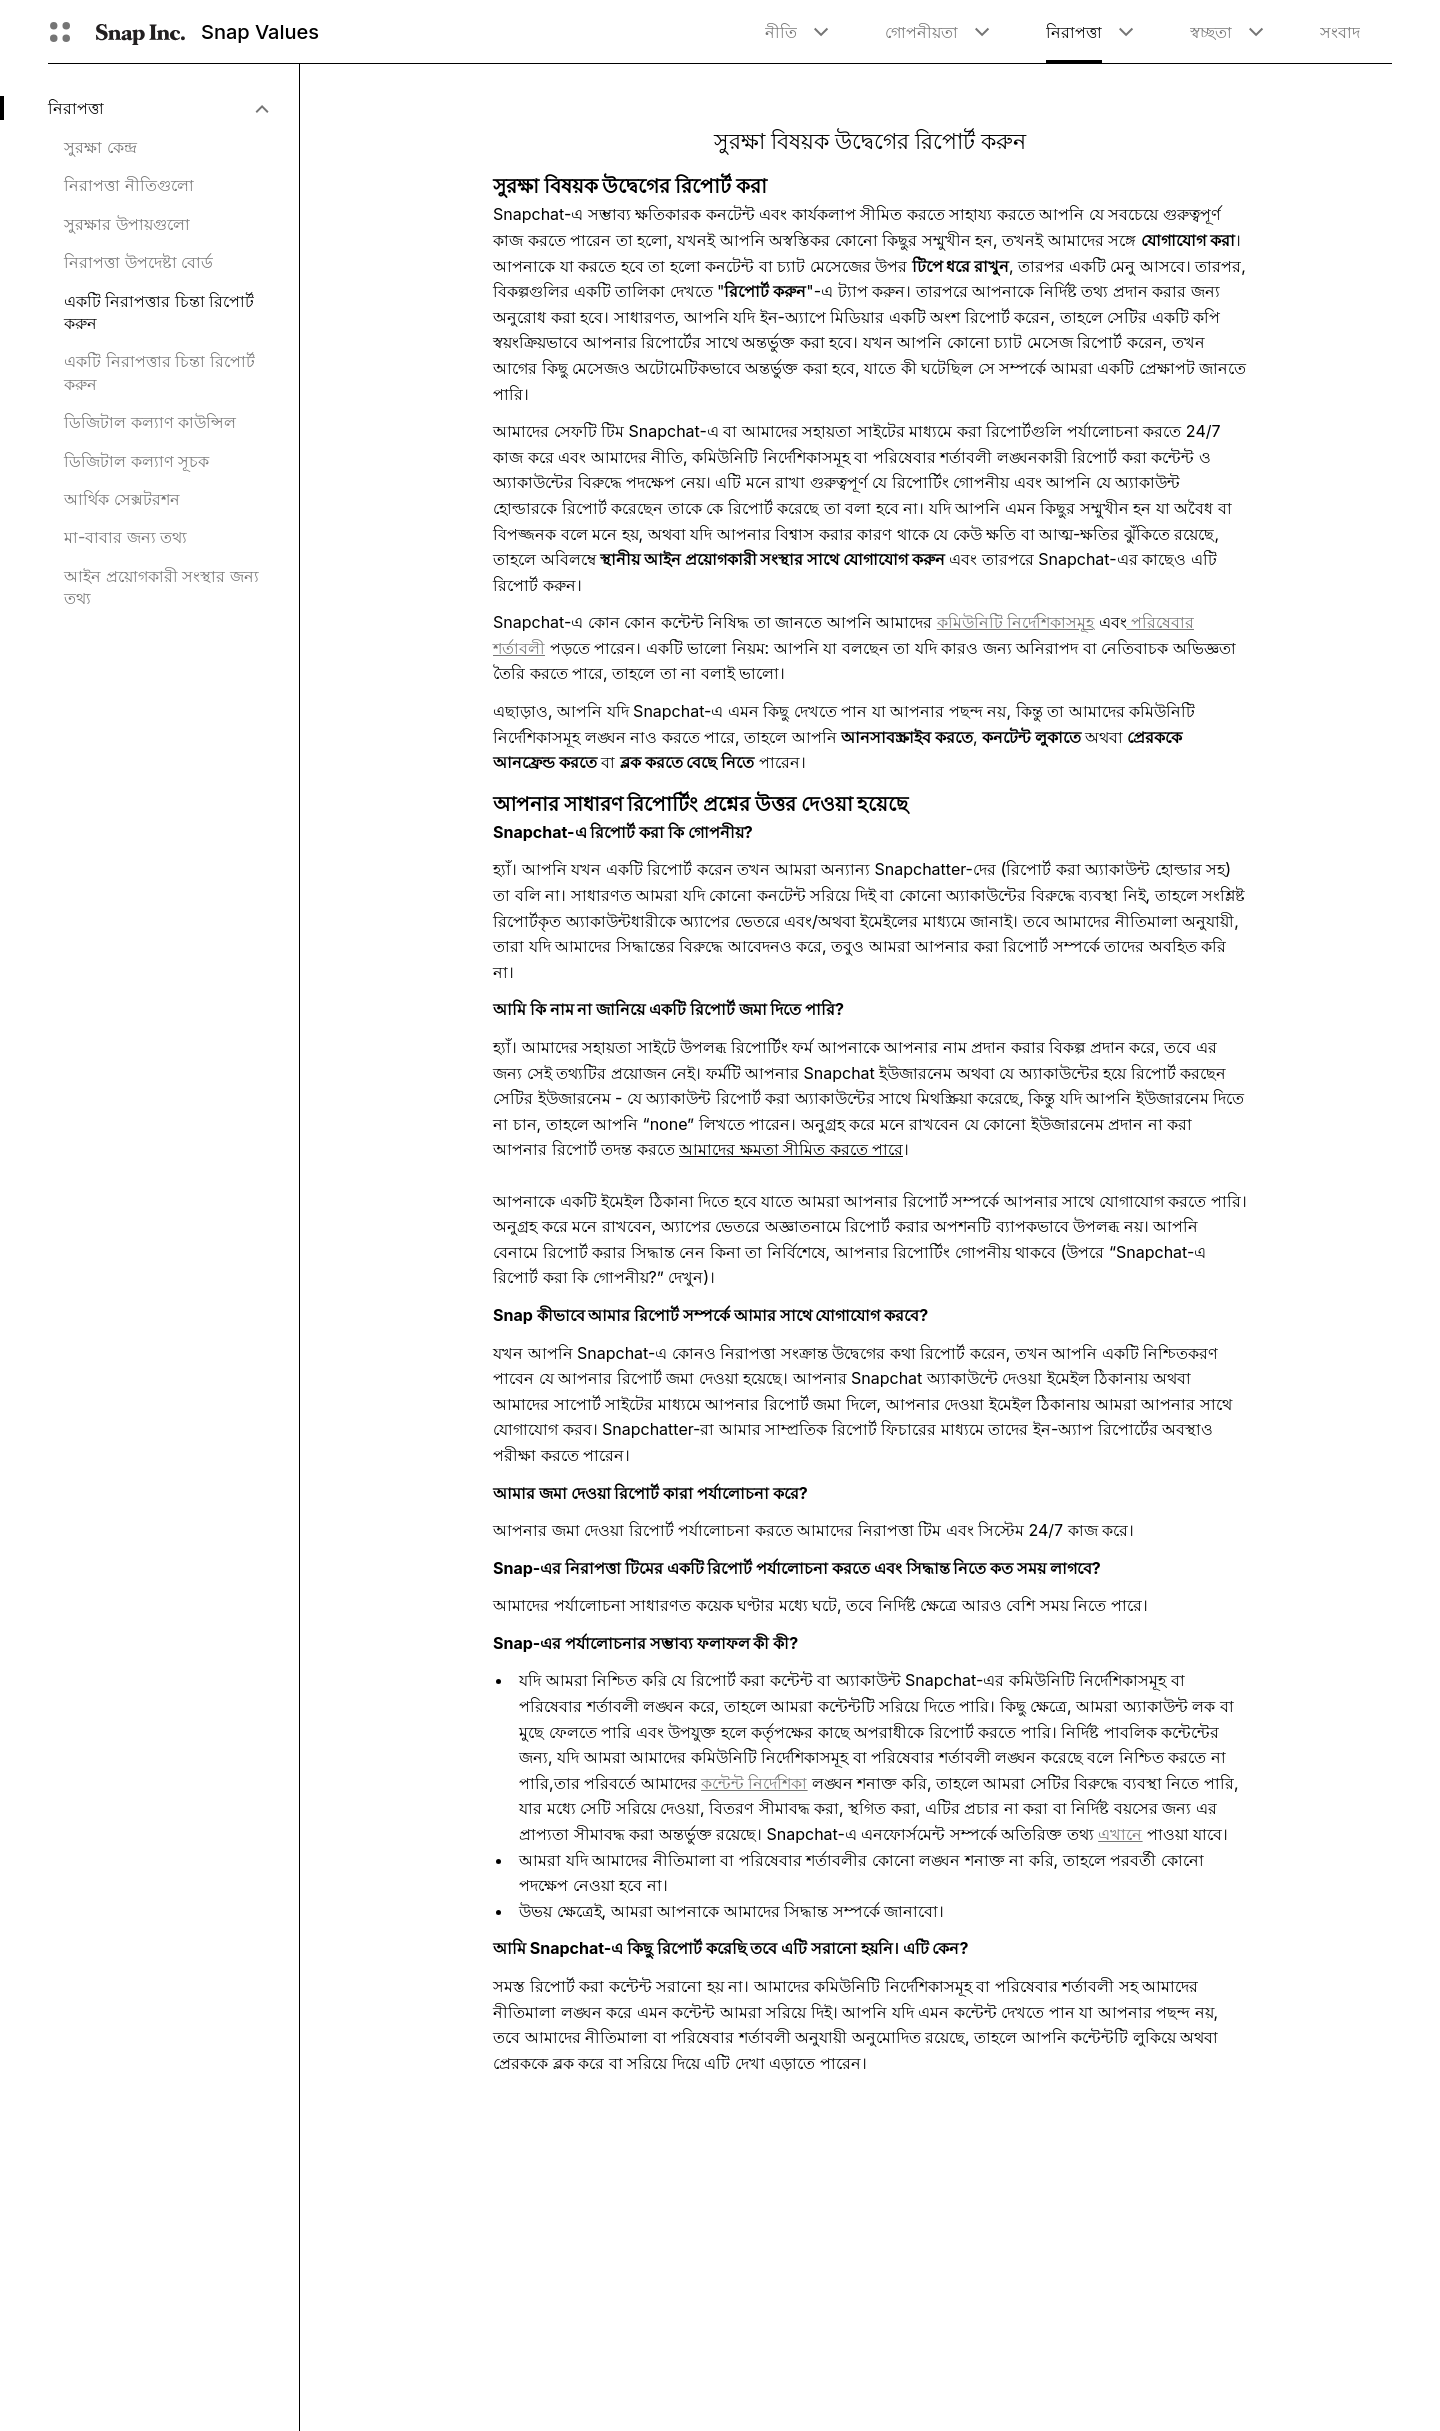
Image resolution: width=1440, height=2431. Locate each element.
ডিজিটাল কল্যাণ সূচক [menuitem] (136, 461)
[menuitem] (157, 108)
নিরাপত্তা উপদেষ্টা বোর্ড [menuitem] (138, 262)
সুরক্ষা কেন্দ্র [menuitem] (100, 147)
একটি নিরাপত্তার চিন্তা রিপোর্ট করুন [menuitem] (159, 312)
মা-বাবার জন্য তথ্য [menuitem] (125, 537)
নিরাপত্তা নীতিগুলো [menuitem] (129, 185)
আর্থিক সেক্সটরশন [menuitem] (122, 499)
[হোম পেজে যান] (140, 32)
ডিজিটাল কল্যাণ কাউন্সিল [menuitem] (150, 422)
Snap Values (260, 32)
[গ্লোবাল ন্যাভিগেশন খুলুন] (60, 32)
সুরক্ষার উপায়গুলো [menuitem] (127, 224)
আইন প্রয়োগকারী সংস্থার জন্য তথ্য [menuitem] (161, 587)
